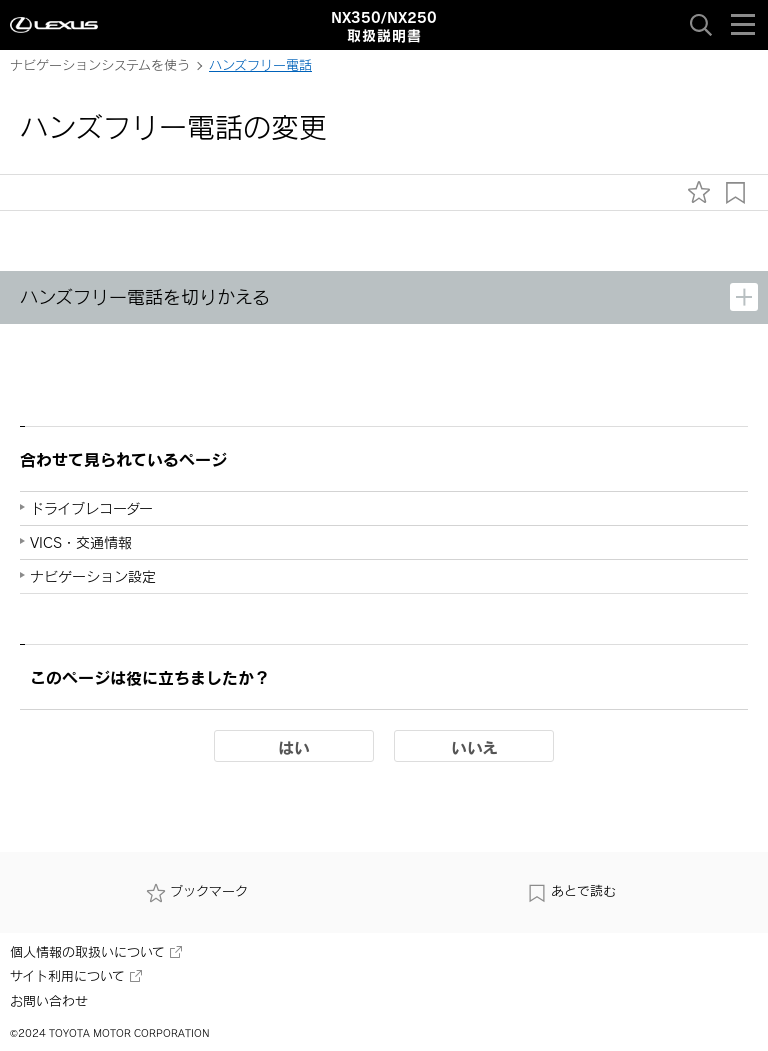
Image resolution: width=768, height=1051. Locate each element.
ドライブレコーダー (91, 508)
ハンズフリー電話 (260, 65)
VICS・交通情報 (81, 542)
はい (294, 747)
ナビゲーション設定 (93, 576)
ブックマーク (197, 891)
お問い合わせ (49, 1001)
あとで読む (571, 891)
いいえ (474, 747)
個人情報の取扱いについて (96, 952)
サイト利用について (76, 976)
